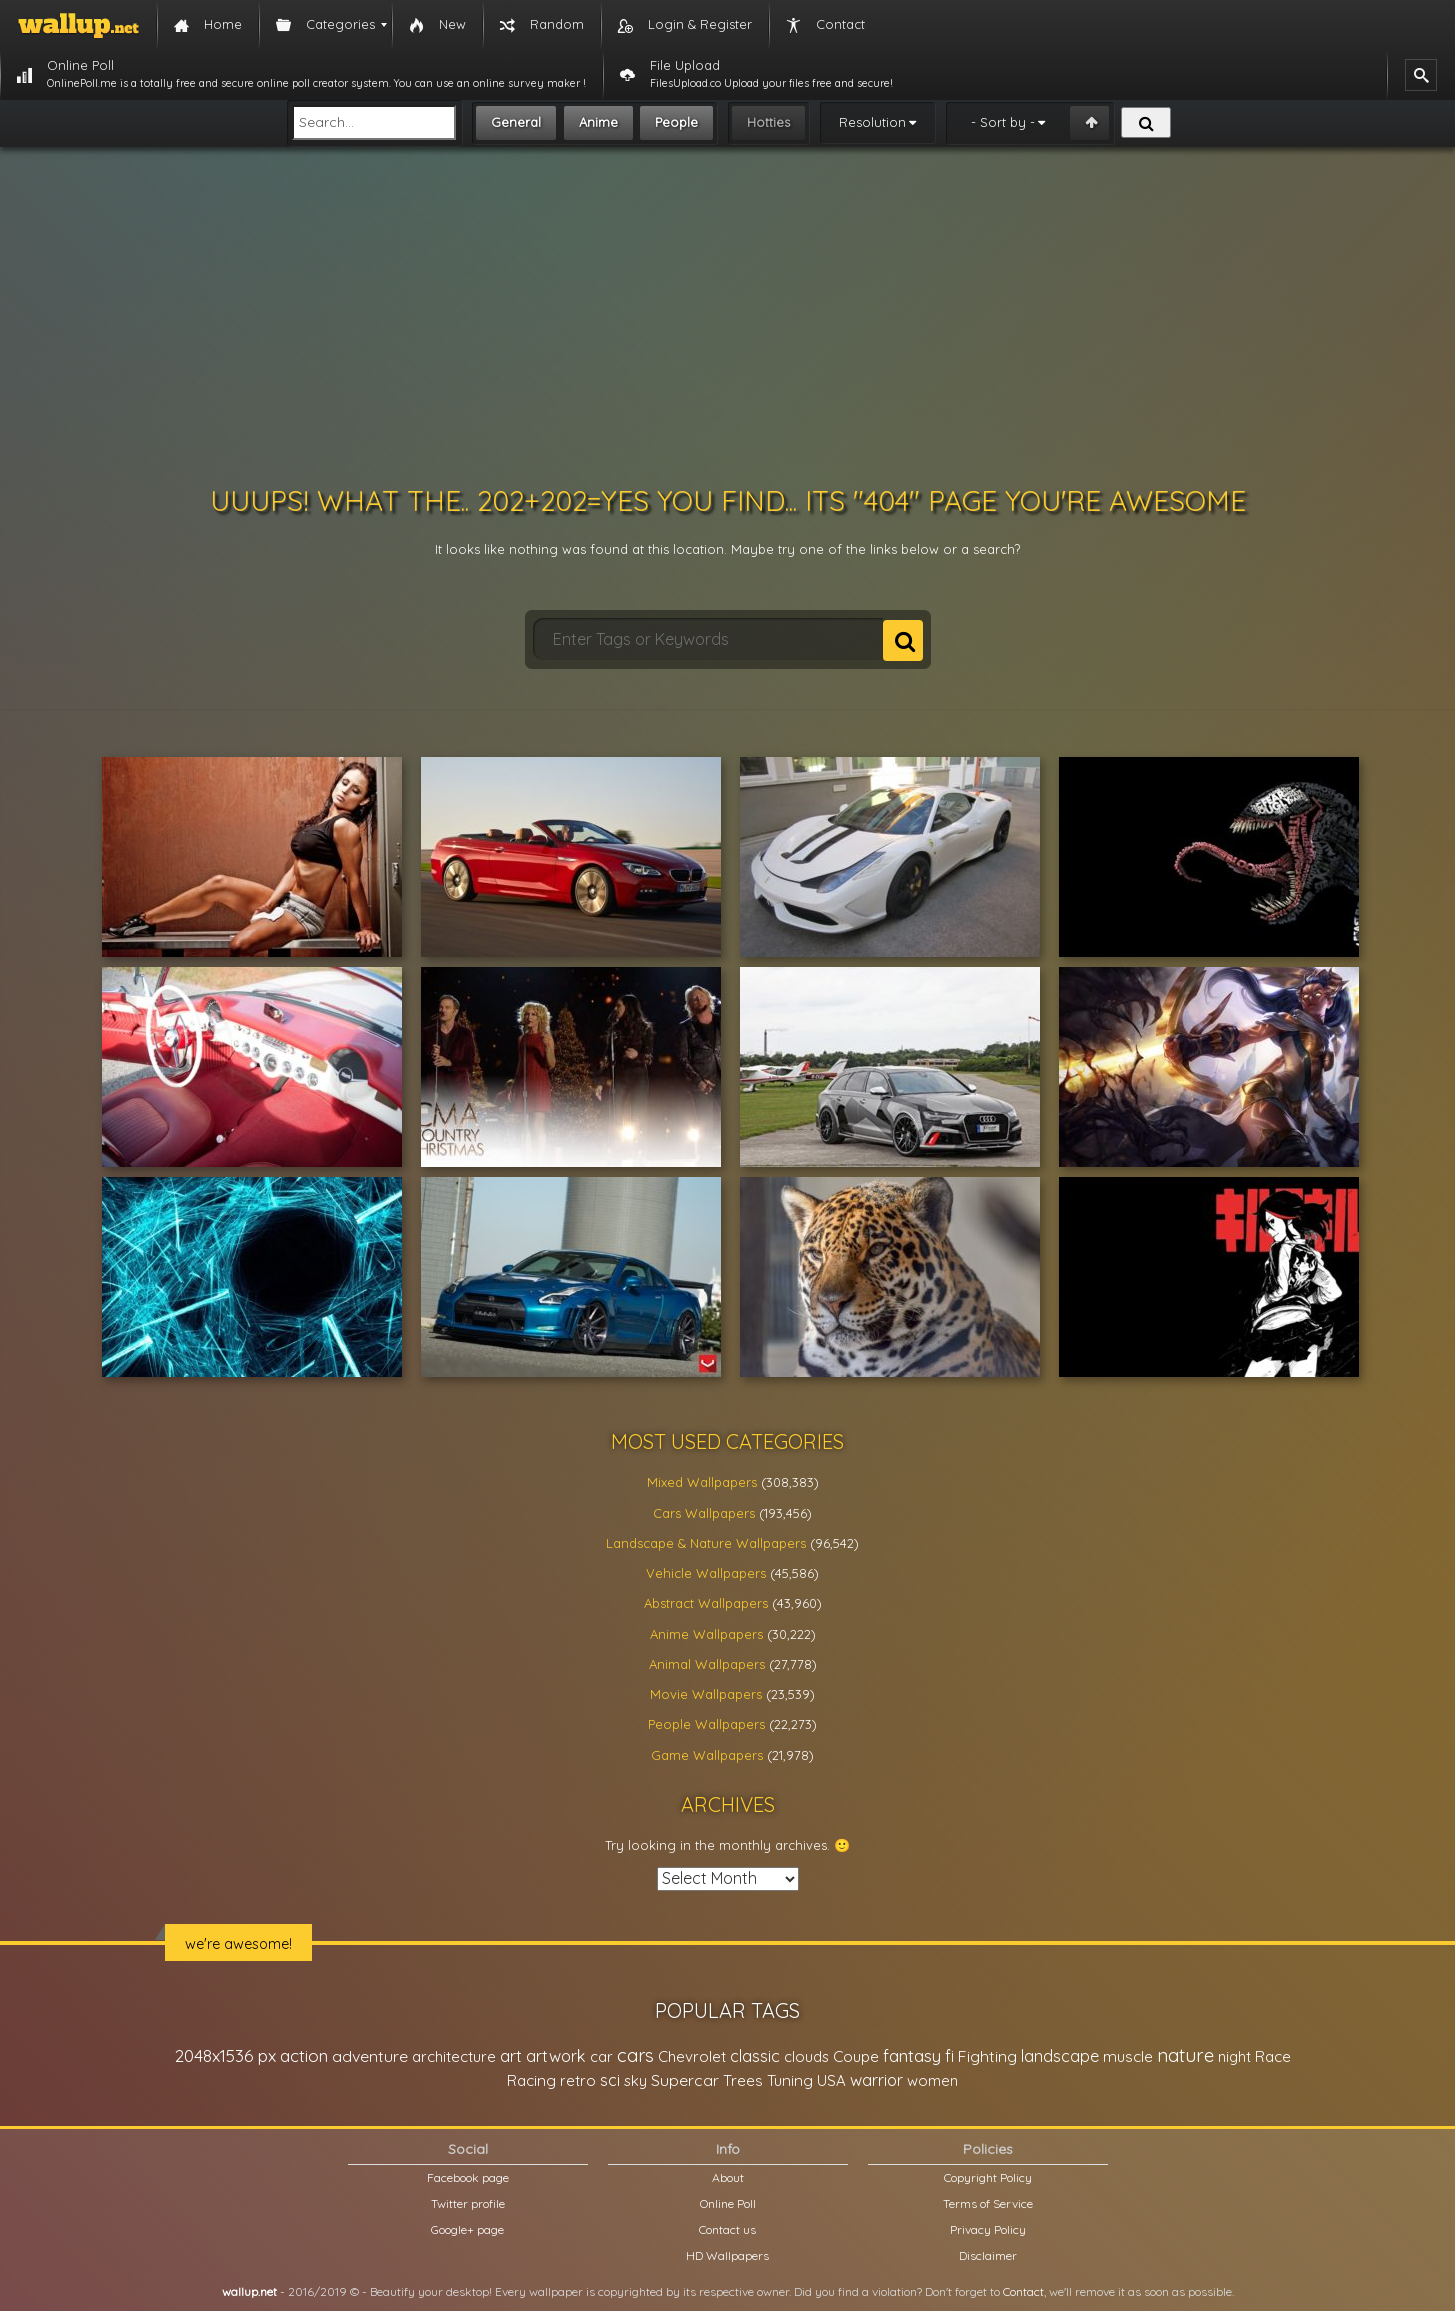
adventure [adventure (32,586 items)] (370, 2056)
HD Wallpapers (727, 2255)
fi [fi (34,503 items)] (949, 2056)
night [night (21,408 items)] (1234, 2056)
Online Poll (728, 2203)
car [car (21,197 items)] (601, 2056)
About (728, 2177)
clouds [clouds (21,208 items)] (806, 2056)
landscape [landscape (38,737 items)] (1060, 2056)
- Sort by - (1003, 122)
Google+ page (467, 2229)
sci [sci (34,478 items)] (610, 2080)
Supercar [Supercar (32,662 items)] (685, 2080)
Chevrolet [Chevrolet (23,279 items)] (692, 2056)
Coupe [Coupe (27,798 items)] (856, 2056)
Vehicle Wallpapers (706, 1573)
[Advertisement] (728, 316)
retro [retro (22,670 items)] (578, 2080)
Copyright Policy (988, 2177)
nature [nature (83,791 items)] (1185, 2055)
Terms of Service (988, 2203)
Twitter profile (468, 2203)
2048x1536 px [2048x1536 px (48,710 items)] (225, 2055)
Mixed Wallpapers (702, 1482)
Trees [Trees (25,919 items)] (743, 2080)
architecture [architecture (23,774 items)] (454, 2056)
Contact (1023, 2291)
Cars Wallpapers (704, 1513)
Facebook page (468, 2177)
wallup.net (249, 2291)
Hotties (768, 122)
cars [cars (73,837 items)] (635, 2055)
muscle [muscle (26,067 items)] (1128, 2056)
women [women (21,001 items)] (932, 2080)
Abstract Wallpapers (706, 1603)
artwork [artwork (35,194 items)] (556, 2056)
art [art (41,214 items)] (511, 2055)
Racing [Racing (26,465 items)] (531, 2080)
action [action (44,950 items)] (304, 2055)
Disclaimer (988, 2255)
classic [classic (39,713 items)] (755, 2055)
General (516, 122)
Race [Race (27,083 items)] (1273, 2056)
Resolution (872, 122)
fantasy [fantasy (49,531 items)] (912, 2055)
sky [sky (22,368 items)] (635, 2080)
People (676, 122)
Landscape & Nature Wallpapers (706, 1543)
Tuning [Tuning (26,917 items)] (790, 2080)
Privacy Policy (988, 2229)
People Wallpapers (706, 1724)
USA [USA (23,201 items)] (831, 2080)
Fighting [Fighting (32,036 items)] (987, 2056)
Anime (598, 122)
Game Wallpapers (707, 1755)
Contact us (727, 2229)
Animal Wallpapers (707, 1664)
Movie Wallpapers (706, 1694)
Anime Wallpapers (706, 1634)
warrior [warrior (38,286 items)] (876, 2080)
